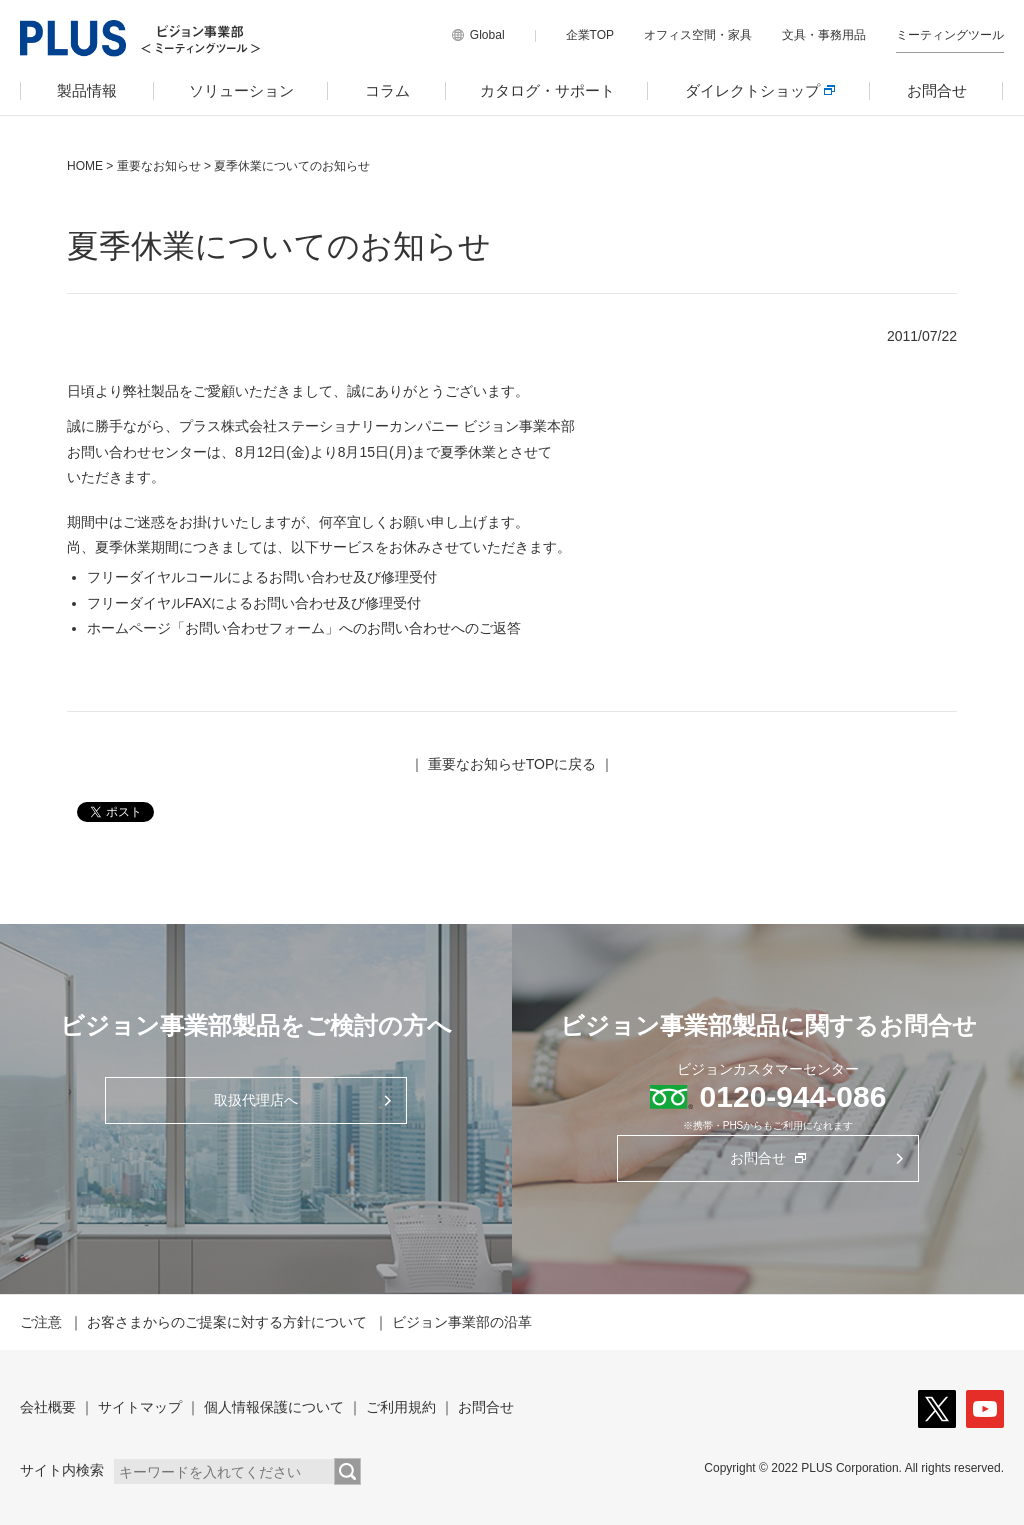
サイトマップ (140, 1407)
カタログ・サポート (547, 90)
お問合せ (937, 90)
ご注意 (41, 1322)
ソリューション (241, 90)
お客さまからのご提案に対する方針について (227, 1322)
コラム (387, 90)
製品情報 (87, 90)
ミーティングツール (950, 35)
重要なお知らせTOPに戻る (512, 764)
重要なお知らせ (159, 166)
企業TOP (590, 35)
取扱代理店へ (256, 1100)
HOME (85, 166)
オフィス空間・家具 (698, 35)
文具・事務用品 (824, 35)
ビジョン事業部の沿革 (462, 1322)
